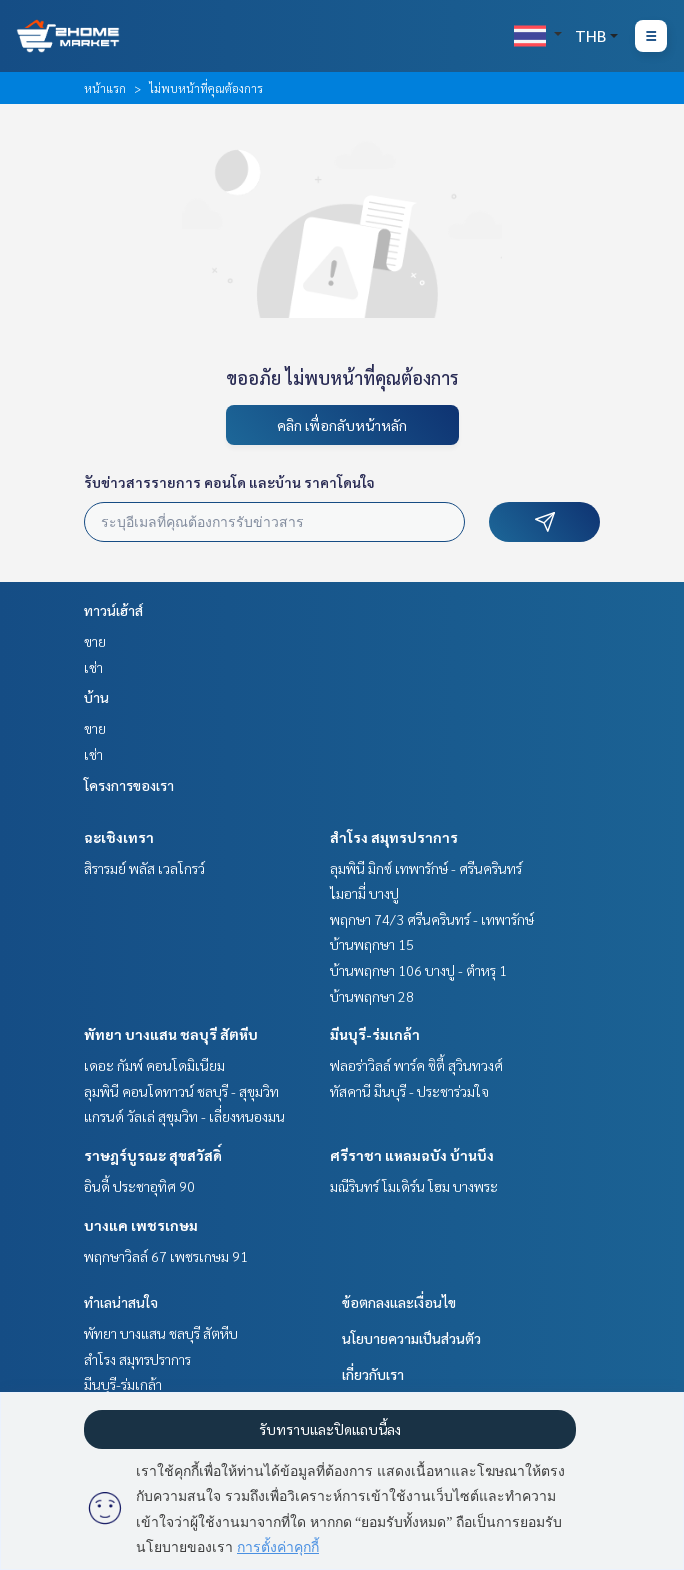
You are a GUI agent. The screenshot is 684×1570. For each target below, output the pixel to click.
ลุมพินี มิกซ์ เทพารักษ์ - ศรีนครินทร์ (426, 868)
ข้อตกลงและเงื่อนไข (399, 1302)
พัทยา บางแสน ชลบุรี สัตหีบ (171, 1034)
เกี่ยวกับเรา (373, 1374)
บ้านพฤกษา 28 (372, 996)
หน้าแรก (105, 88)
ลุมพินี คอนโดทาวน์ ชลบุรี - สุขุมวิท (181, 1091)
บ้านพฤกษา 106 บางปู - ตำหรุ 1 (418, 970)
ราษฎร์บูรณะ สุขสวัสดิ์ (153, 1155)
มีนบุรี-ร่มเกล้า (375, 1034)
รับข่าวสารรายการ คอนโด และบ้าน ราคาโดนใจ (229, 482)
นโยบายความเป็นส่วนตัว (411, 1338)
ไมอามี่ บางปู (364, 893)
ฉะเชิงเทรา (119, 837)
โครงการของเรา (129, 785)
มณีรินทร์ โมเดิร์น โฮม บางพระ (414, 1186)
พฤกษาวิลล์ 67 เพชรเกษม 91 (166, 1256)
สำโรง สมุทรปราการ (394, 837)
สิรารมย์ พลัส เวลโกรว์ (144, 868)
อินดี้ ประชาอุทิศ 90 (139, 1186)
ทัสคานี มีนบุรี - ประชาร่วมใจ (409, 1091)
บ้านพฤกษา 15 (372, 944)
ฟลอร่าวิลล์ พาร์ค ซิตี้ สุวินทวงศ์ (416, 1065)
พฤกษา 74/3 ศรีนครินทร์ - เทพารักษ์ (432, 919)
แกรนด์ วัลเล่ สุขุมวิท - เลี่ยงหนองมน (184, 1116)
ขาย (95, 641)
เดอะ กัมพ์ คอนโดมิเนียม (154, 1065)
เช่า (93, 667)
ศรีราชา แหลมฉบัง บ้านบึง (412, 1155)
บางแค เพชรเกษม (141, 1225)
